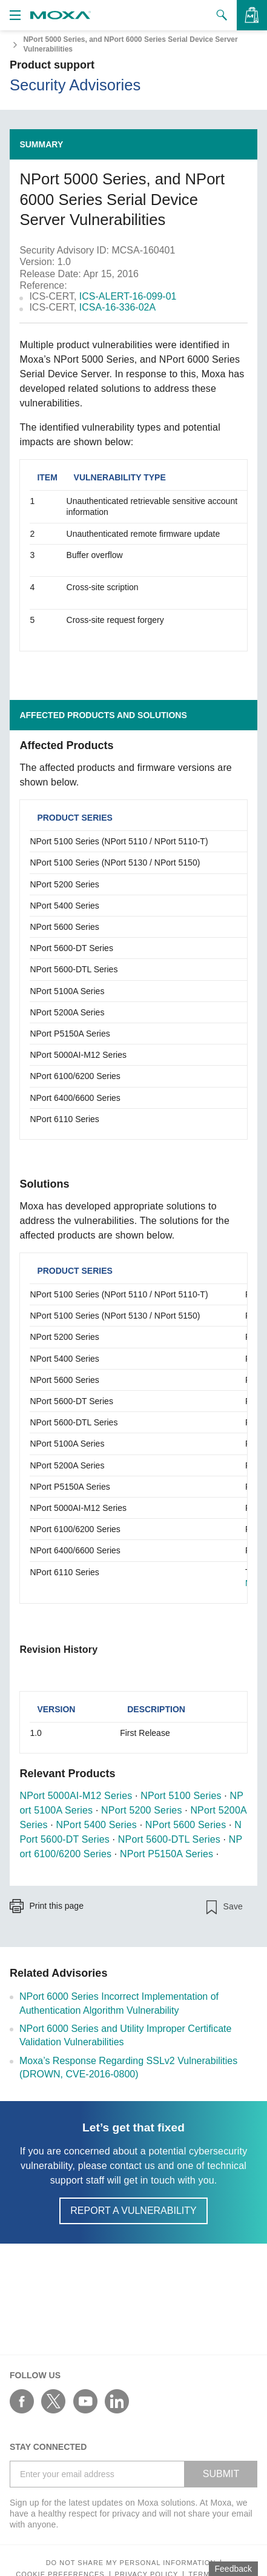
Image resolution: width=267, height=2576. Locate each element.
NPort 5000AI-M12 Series (75, 1796)
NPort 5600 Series (185, 1825)
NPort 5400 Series (96, 1825)
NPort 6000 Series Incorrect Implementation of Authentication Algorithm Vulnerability (119, 2003)
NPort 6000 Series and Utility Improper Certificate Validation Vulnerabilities (125, 2035)
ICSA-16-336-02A (117, 307)
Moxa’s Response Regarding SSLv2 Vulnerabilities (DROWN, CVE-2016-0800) (128, 2067)
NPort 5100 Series (180, 1796)
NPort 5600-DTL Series (169, 1839)
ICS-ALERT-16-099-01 (128, 296)
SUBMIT (221, 2474)
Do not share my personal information (131, 2563)
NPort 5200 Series (141, 1810)
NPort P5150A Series (166, 1854)
